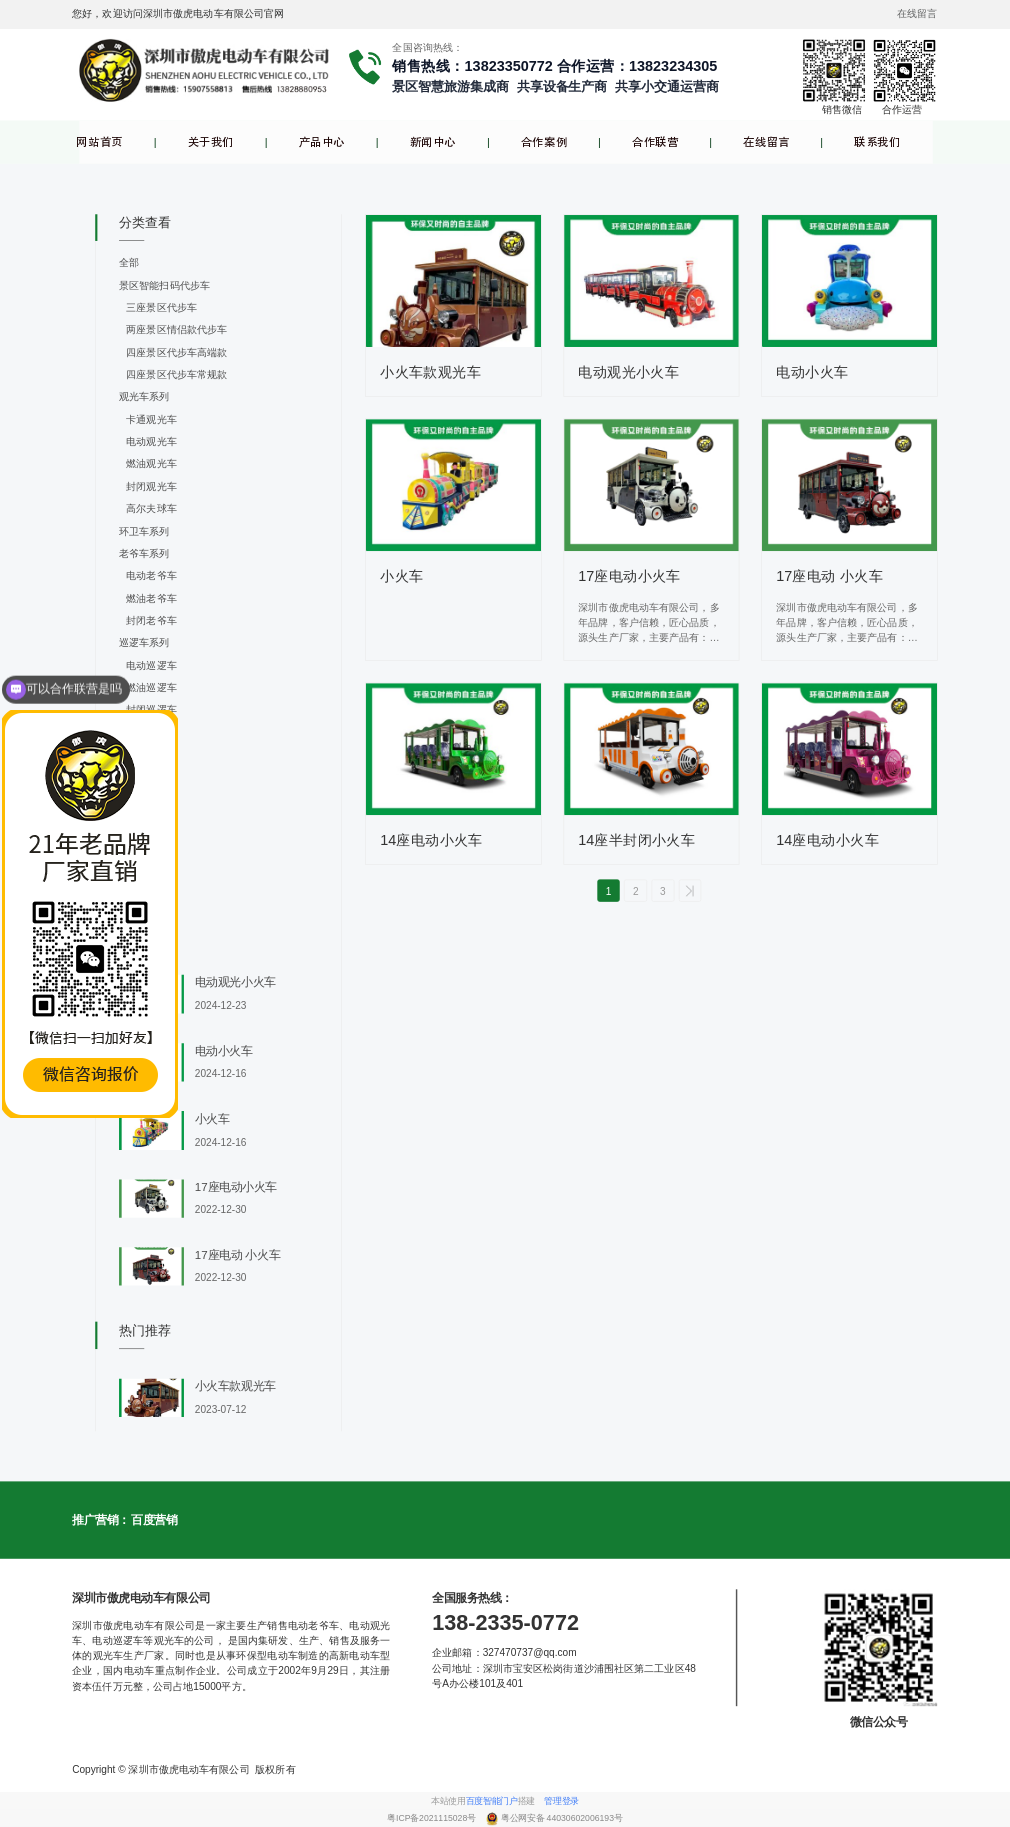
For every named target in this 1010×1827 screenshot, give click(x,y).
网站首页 (99, 142)
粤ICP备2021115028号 (432, 1818)
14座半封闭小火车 (636, 840)
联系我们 (877, 142)
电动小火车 (812, 372)
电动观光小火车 (628, 372)
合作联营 (655, 142)
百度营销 (154, 1520)
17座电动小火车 (629, 576)
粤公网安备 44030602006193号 (562, 1818)
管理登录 (561, 1801)
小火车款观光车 (430, 372)
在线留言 (766, 142)
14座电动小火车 (431, 840)
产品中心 (322, 142)
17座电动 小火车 (829, 576)
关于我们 (211, 142)
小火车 (401, 576)
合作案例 (544, 142)
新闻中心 (433, 142)
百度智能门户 (492, 1801)
